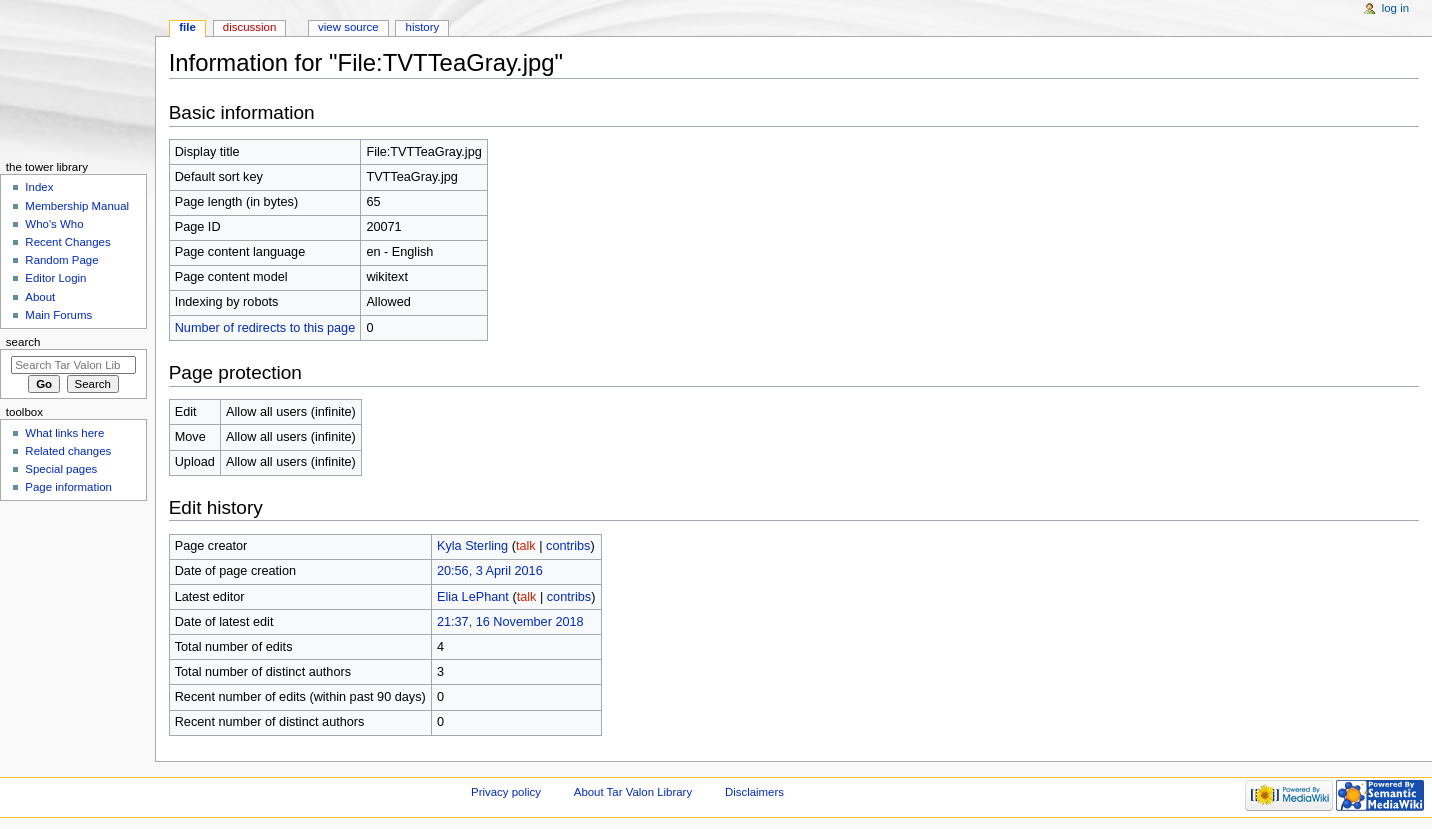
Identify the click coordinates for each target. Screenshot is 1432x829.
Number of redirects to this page (265, 328)
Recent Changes (67, 242)
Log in (1395, 8)
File (187, 27)
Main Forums (58, 315)
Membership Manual (77, 206)
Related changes (68, 451)
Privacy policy (506, 792)
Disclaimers (754, 792)
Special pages (61, 469)
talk (526, 546)
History (423, 27)
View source (348, 27)
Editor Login (55, 278)
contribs (568, 546)
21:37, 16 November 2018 (510, 622)
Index (39, 187)
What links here (64, 433)
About (40, 297)
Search (23, 342)
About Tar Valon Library (633, 792)
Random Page (61, 260)
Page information (68, 487)
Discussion (249, 27)
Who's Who (54, 224)
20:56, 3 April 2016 (490, 571)
